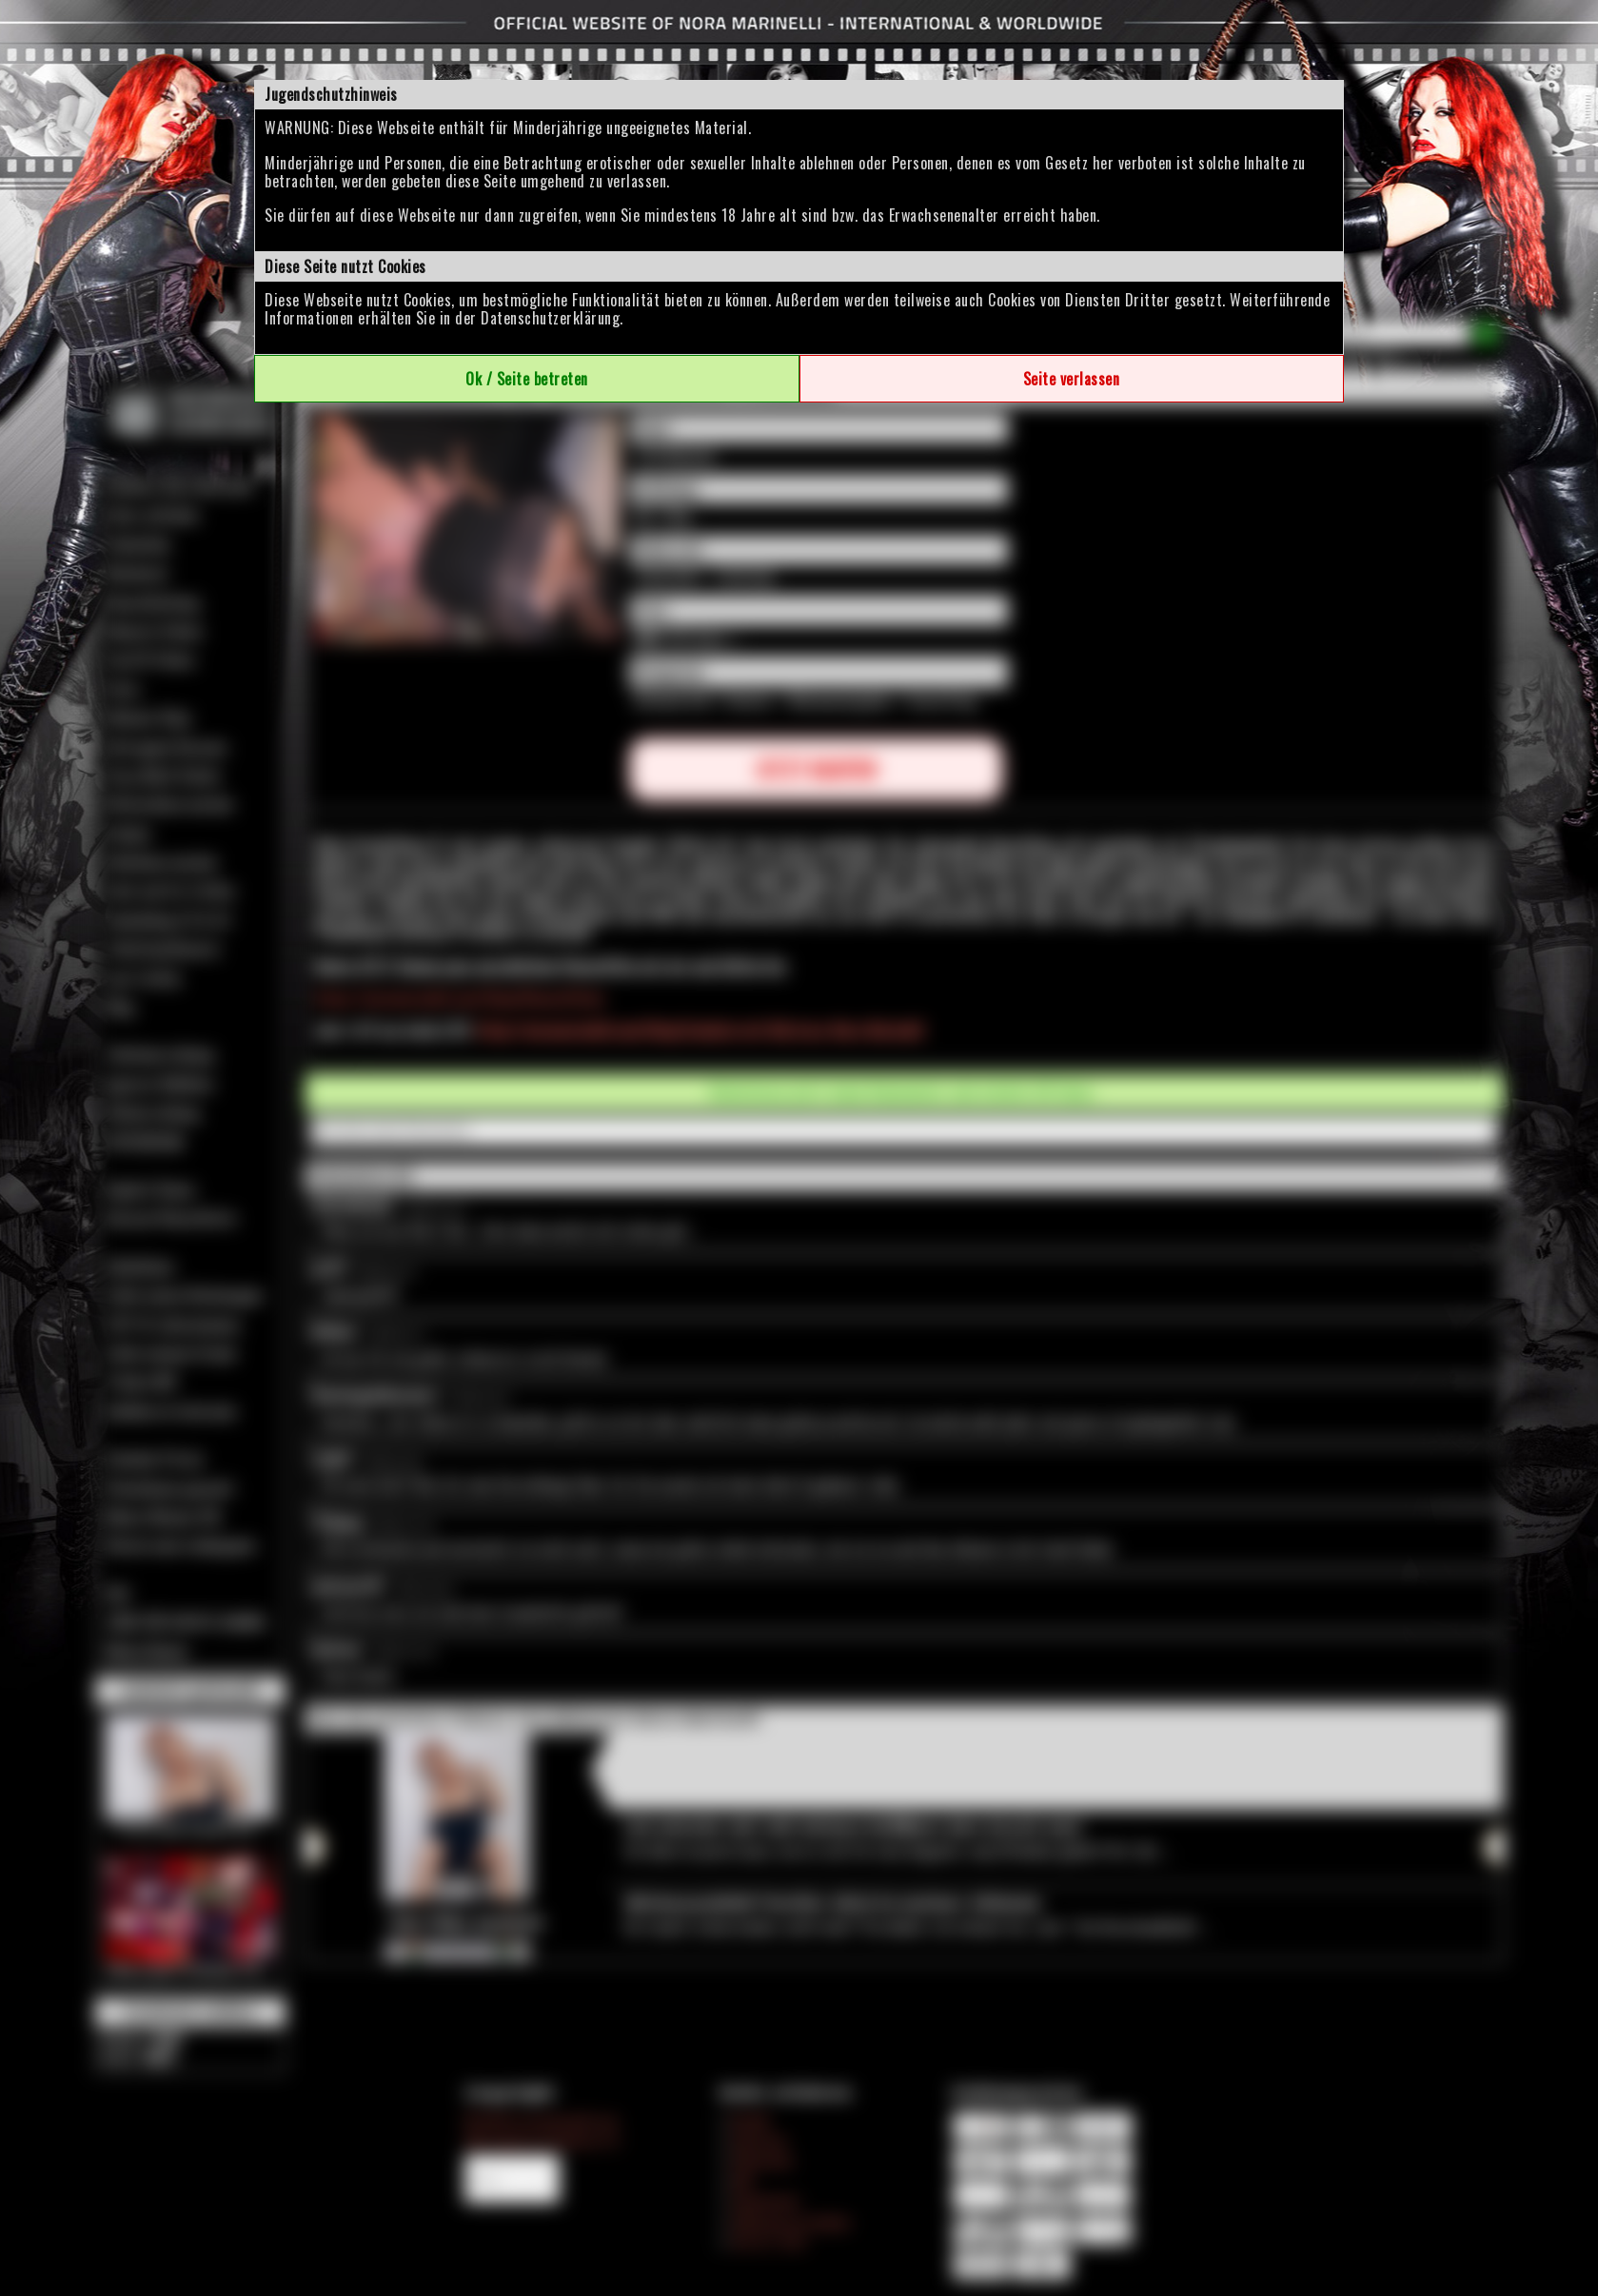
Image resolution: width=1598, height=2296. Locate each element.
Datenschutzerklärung (550, 317)
